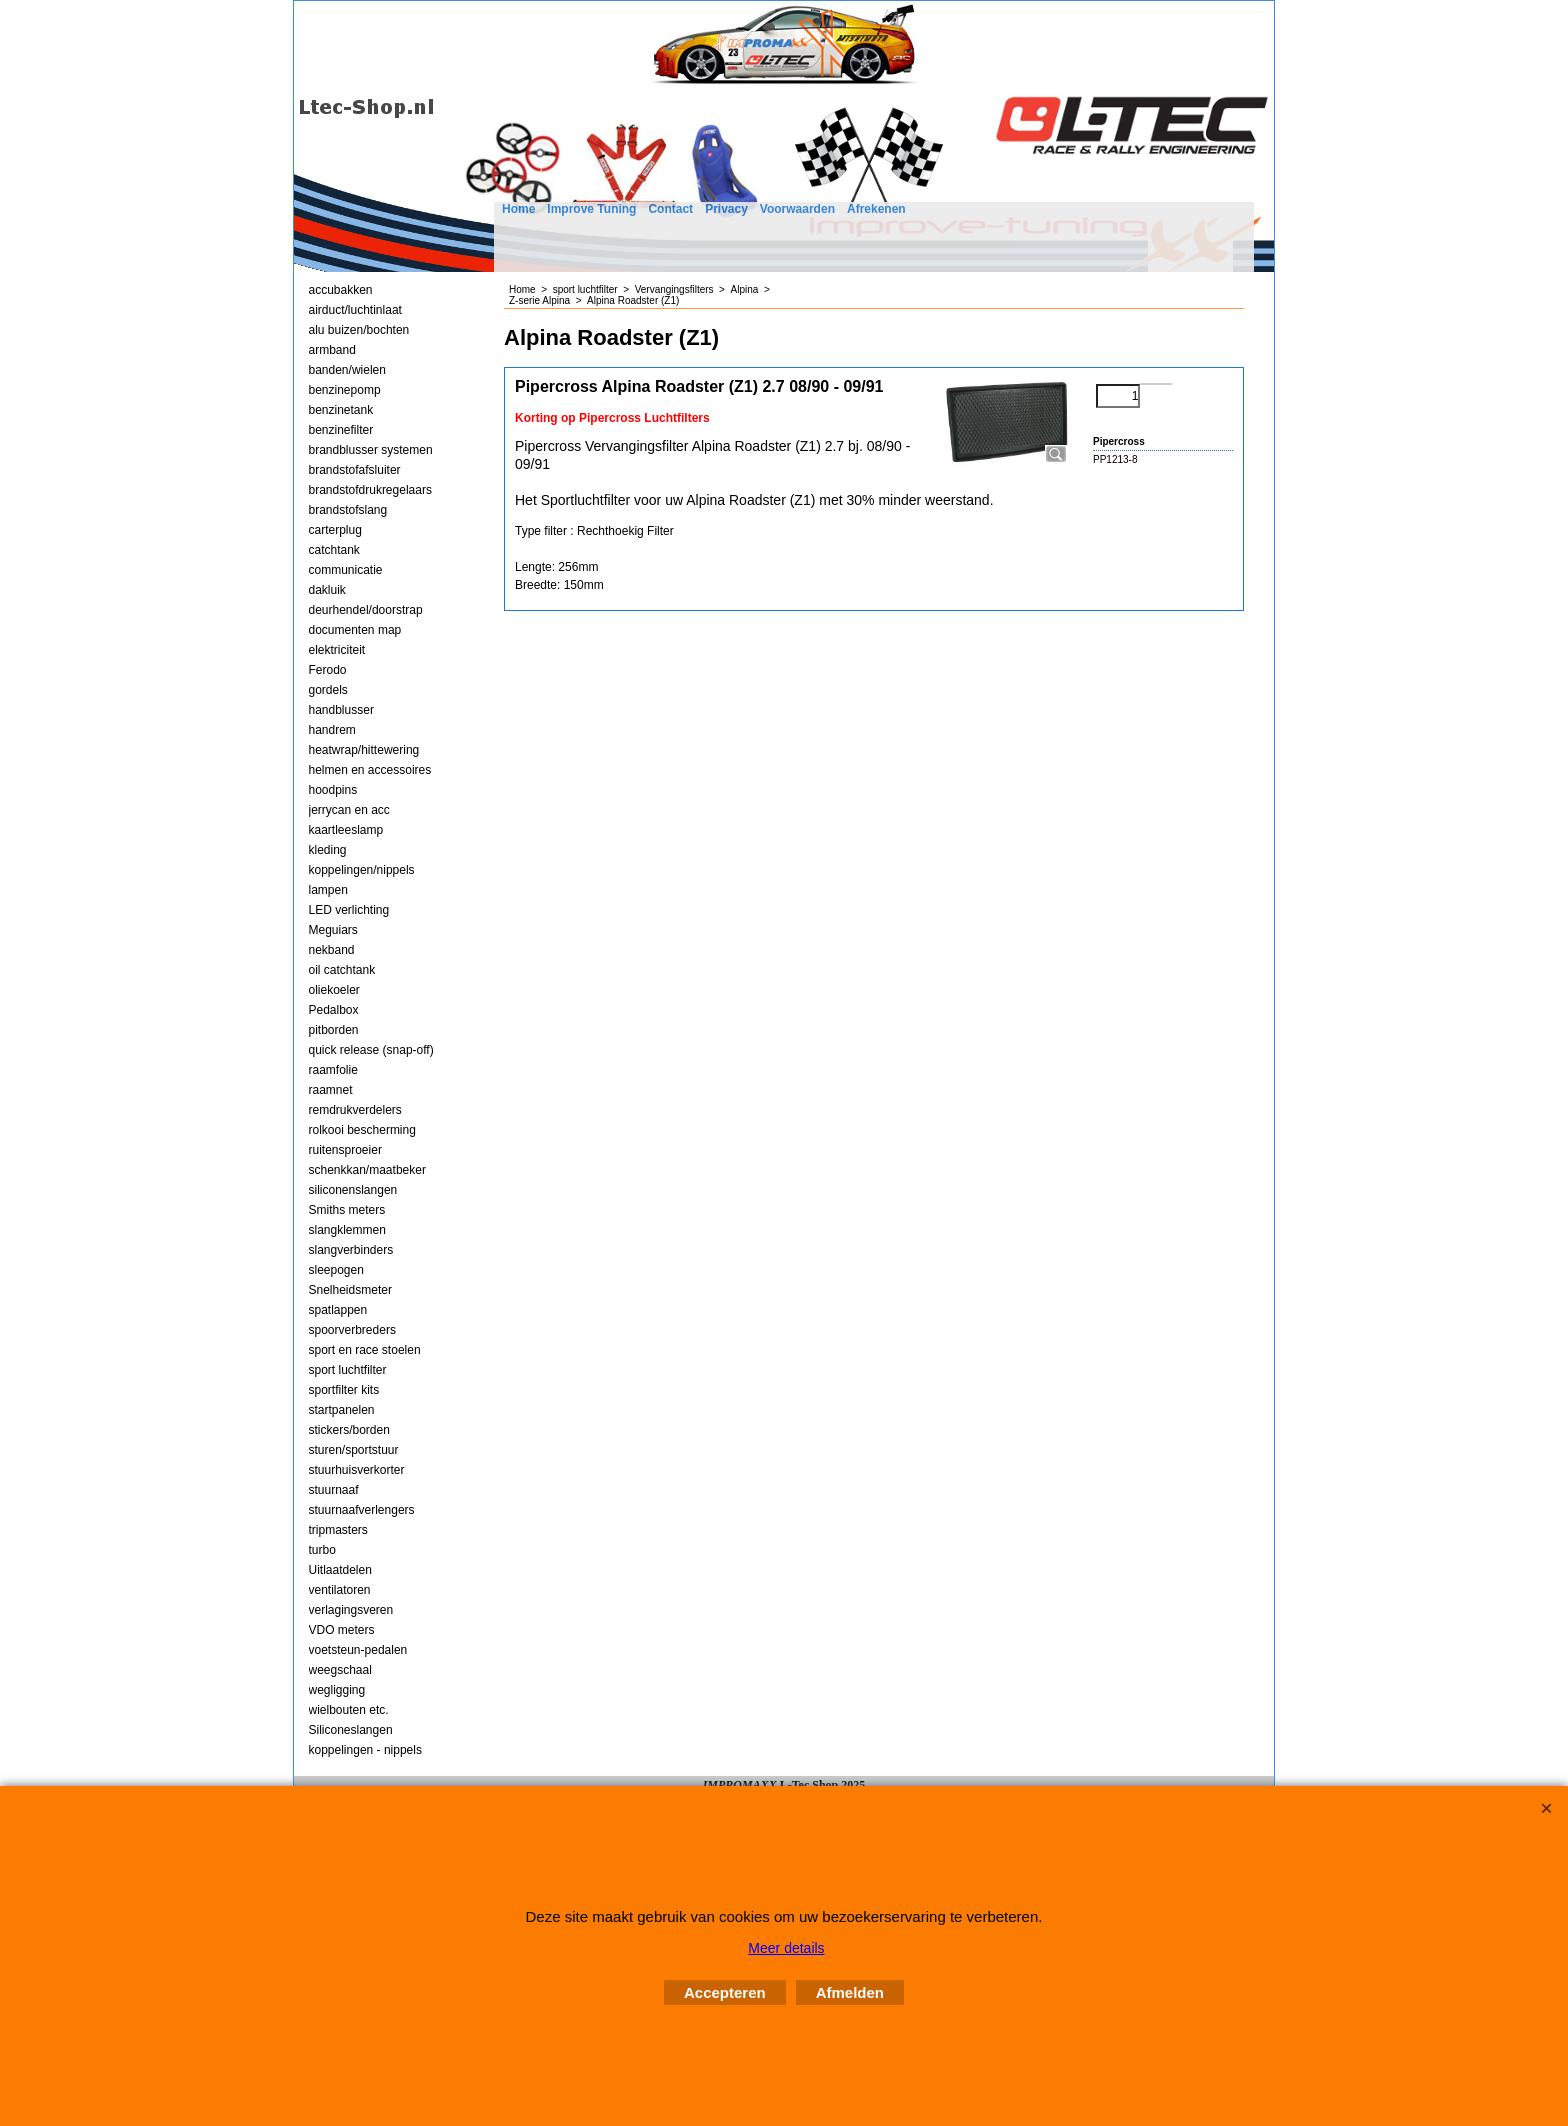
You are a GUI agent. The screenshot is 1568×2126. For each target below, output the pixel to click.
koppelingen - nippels (365, 1750)
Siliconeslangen (351, 1730)
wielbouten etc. (349, 1710)
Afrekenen (876, 209)
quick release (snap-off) (371, 1050)
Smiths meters (347, 1210)
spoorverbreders (352, 1330)
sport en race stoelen (365, 1350)
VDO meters (342, 1630)
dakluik (327, 590)
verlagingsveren (351, 1610)
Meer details (786, 1948)
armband (332, 350)
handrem (332, 730)
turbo (322, 1550)
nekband (332, 950)
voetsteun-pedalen (358, 1650)
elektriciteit (337, 650)
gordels (328, 690)
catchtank (334, 550)
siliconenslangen (353, 1190)
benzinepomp (345, 390)
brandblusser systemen (371, 450)
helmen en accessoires (370, 770)
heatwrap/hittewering (364, 750)
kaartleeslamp (346, 830)
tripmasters (338, 1530)
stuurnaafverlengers (362, 1510)
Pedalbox (334, 1010)
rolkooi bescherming (362, 1130)
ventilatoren (340, 1590)
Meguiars (333, 930)
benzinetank (341, 410)
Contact (670, 209)
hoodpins (333, 790)
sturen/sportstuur (354, 1450)
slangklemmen (347, 1230)
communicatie (346, 570)
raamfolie (333, 1070)
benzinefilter (341, 430)
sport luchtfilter (348, 1370)
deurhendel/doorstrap (366, 610)
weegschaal (340, 1670)
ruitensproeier (345, 1150)
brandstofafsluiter (355, 470)
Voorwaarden (797, 209)
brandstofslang (348, 510)
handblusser (341, 710)
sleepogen (336, 1270)
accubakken (341, 290)
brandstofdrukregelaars (370, 490)
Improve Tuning (591, 209)
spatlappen (338, 1310)
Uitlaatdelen (340, 1570)
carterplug (335, 530)
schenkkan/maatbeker (367, 1170)
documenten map (355, 630)
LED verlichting (349, 910)
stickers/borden (349, 1430)
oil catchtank (342, 970)
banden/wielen (347, 370)
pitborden (334, 1030)
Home (518, 209)
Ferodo (328, 670)
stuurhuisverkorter (357, 1470)
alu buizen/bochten (359, 330)
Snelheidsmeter (350, 1290)
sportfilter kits (344, 1390)
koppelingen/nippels (362, 870)
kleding (328, 850)
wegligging (337, 1690)
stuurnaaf (334, 1490)
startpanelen (342, 1410)
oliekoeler (334, 990)
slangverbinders (351, 1250)
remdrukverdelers (355, 1110)
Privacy (726, 209)
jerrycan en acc (349, 810)
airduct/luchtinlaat (355, 310)
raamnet (331, 1090)
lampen (328, 890)
